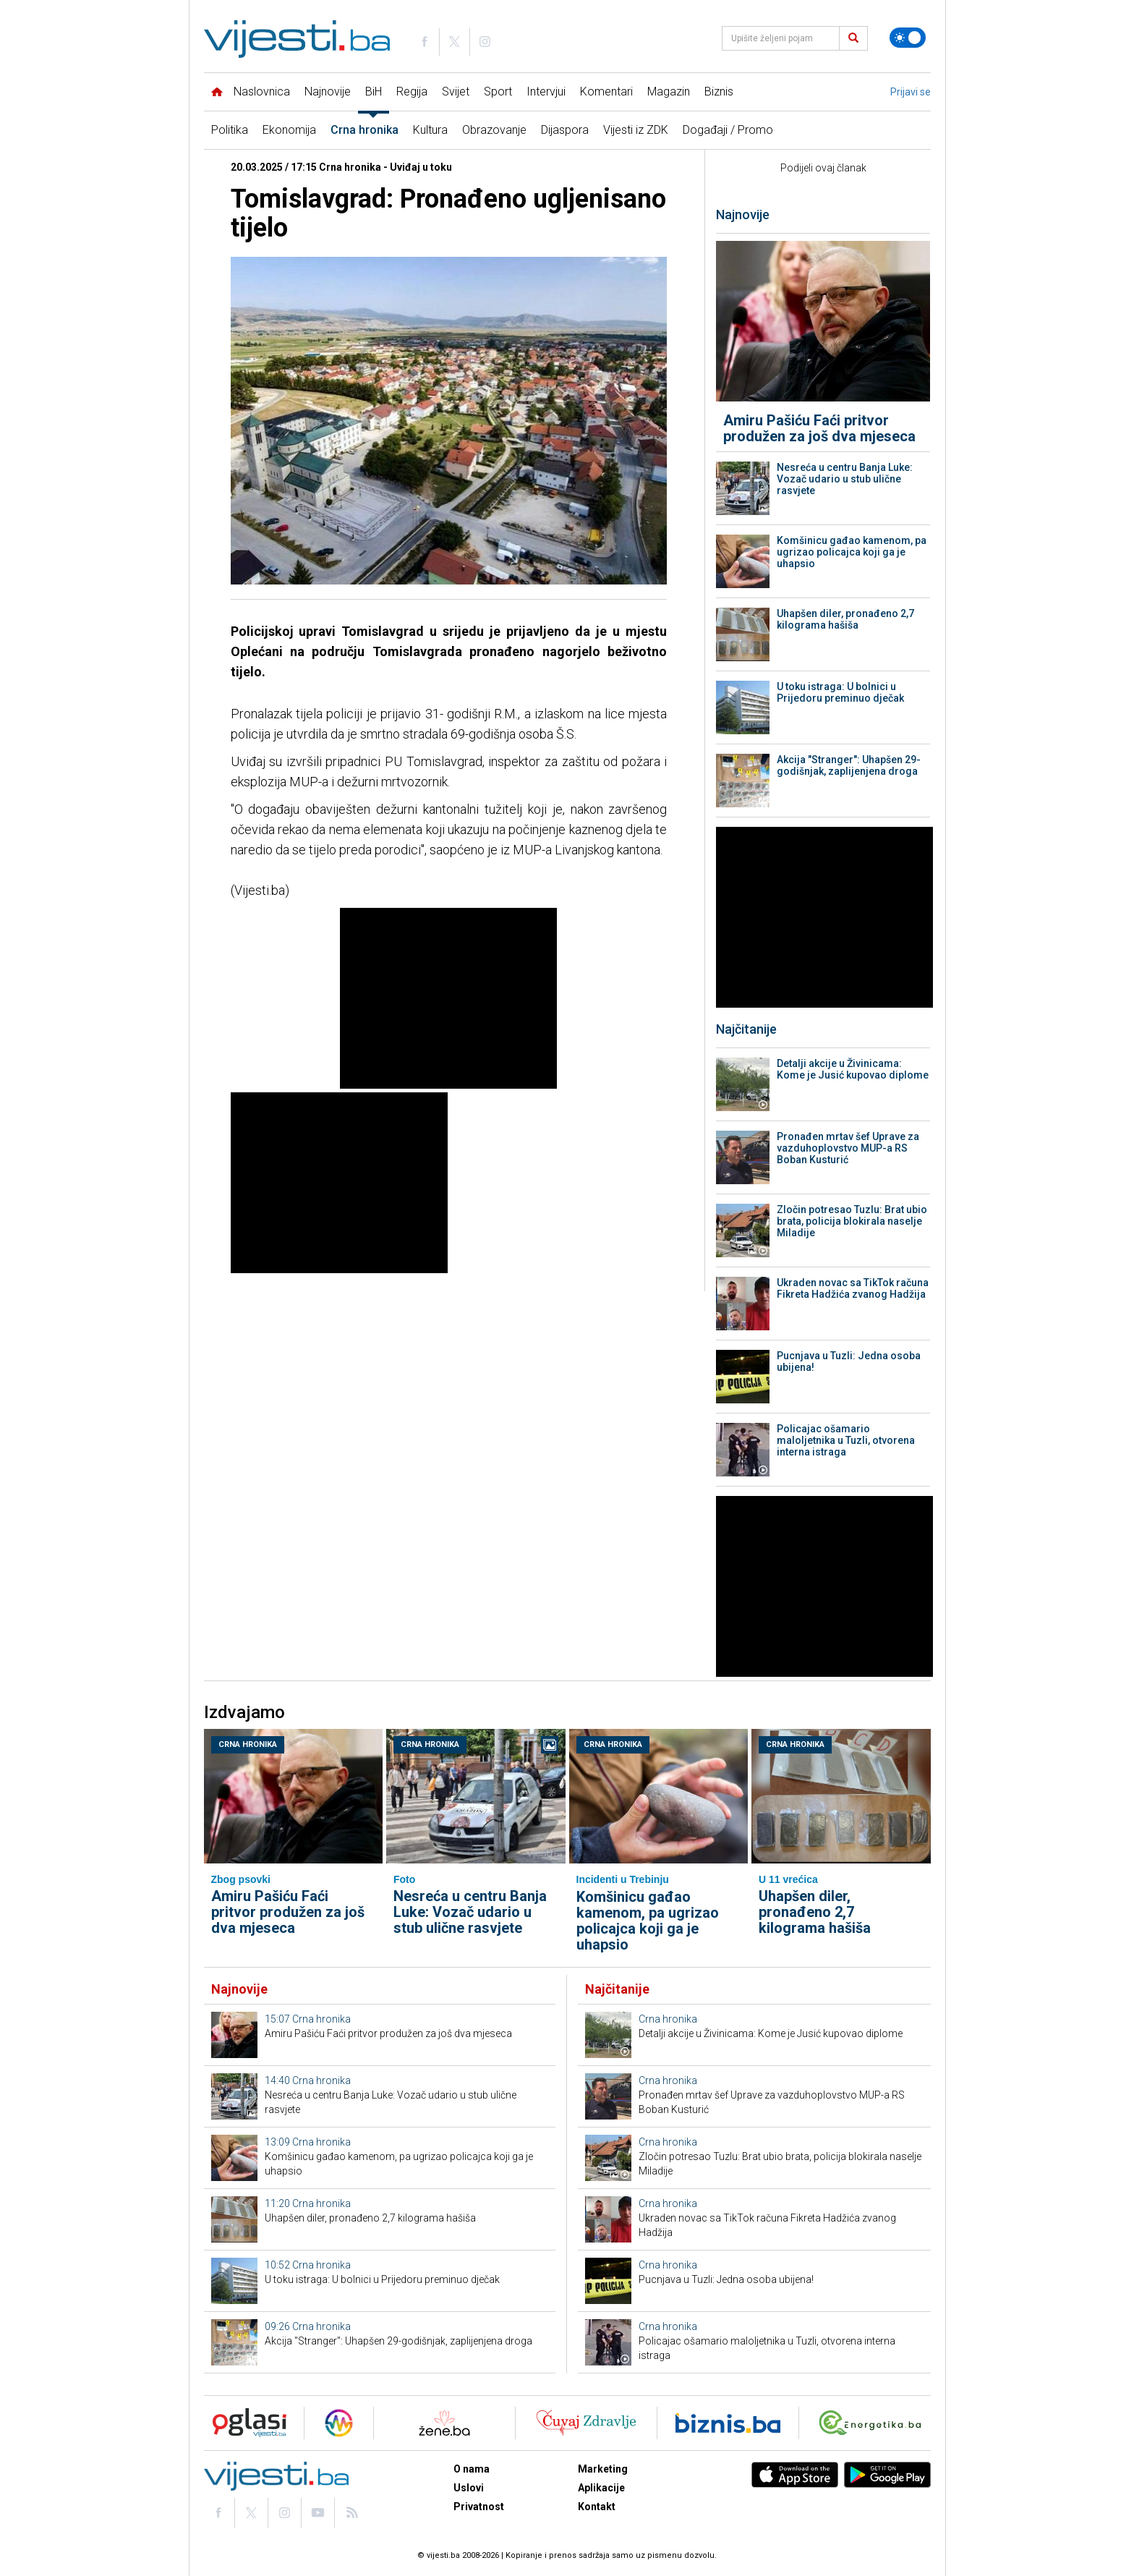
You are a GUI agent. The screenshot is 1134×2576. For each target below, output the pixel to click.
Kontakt (596, 2506)
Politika (229, 130)
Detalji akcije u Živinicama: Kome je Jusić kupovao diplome (853, 1069)
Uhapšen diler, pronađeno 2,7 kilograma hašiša (845, 619)
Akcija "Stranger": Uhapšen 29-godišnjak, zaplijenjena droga (849, 765)
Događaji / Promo (728, 130)
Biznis (718, 91)
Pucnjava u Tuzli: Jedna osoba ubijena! (849, 1361)
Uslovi (468, 2488)
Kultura (430, 130)
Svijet (455, 91)
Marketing (603, 2469)
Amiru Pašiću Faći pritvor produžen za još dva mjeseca (819, 428)
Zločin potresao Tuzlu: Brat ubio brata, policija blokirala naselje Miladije (852, 1221)
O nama (471, 2469)
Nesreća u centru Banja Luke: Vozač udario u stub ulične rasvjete (845, 479)
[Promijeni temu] (908, 37)
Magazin (668, 91)
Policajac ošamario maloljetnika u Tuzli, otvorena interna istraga (846, 1440)
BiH (373, 91)
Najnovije (327, 91)
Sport (498, 91)
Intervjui (546, 91)
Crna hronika (364, 130)
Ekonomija (289, 130)
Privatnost (478, 2506)
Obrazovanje (494, 130)
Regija (411, 91)
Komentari (606, 91)
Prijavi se (910, 92)
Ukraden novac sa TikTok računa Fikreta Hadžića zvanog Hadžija (853, 1288)
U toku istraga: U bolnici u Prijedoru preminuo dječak (840, 692)
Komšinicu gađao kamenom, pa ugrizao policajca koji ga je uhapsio (851, 552)
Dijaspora (565, 130)
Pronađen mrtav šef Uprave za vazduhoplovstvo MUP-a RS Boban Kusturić (848, 1148)
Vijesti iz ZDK (635, 130)
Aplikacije (601, 2488)
